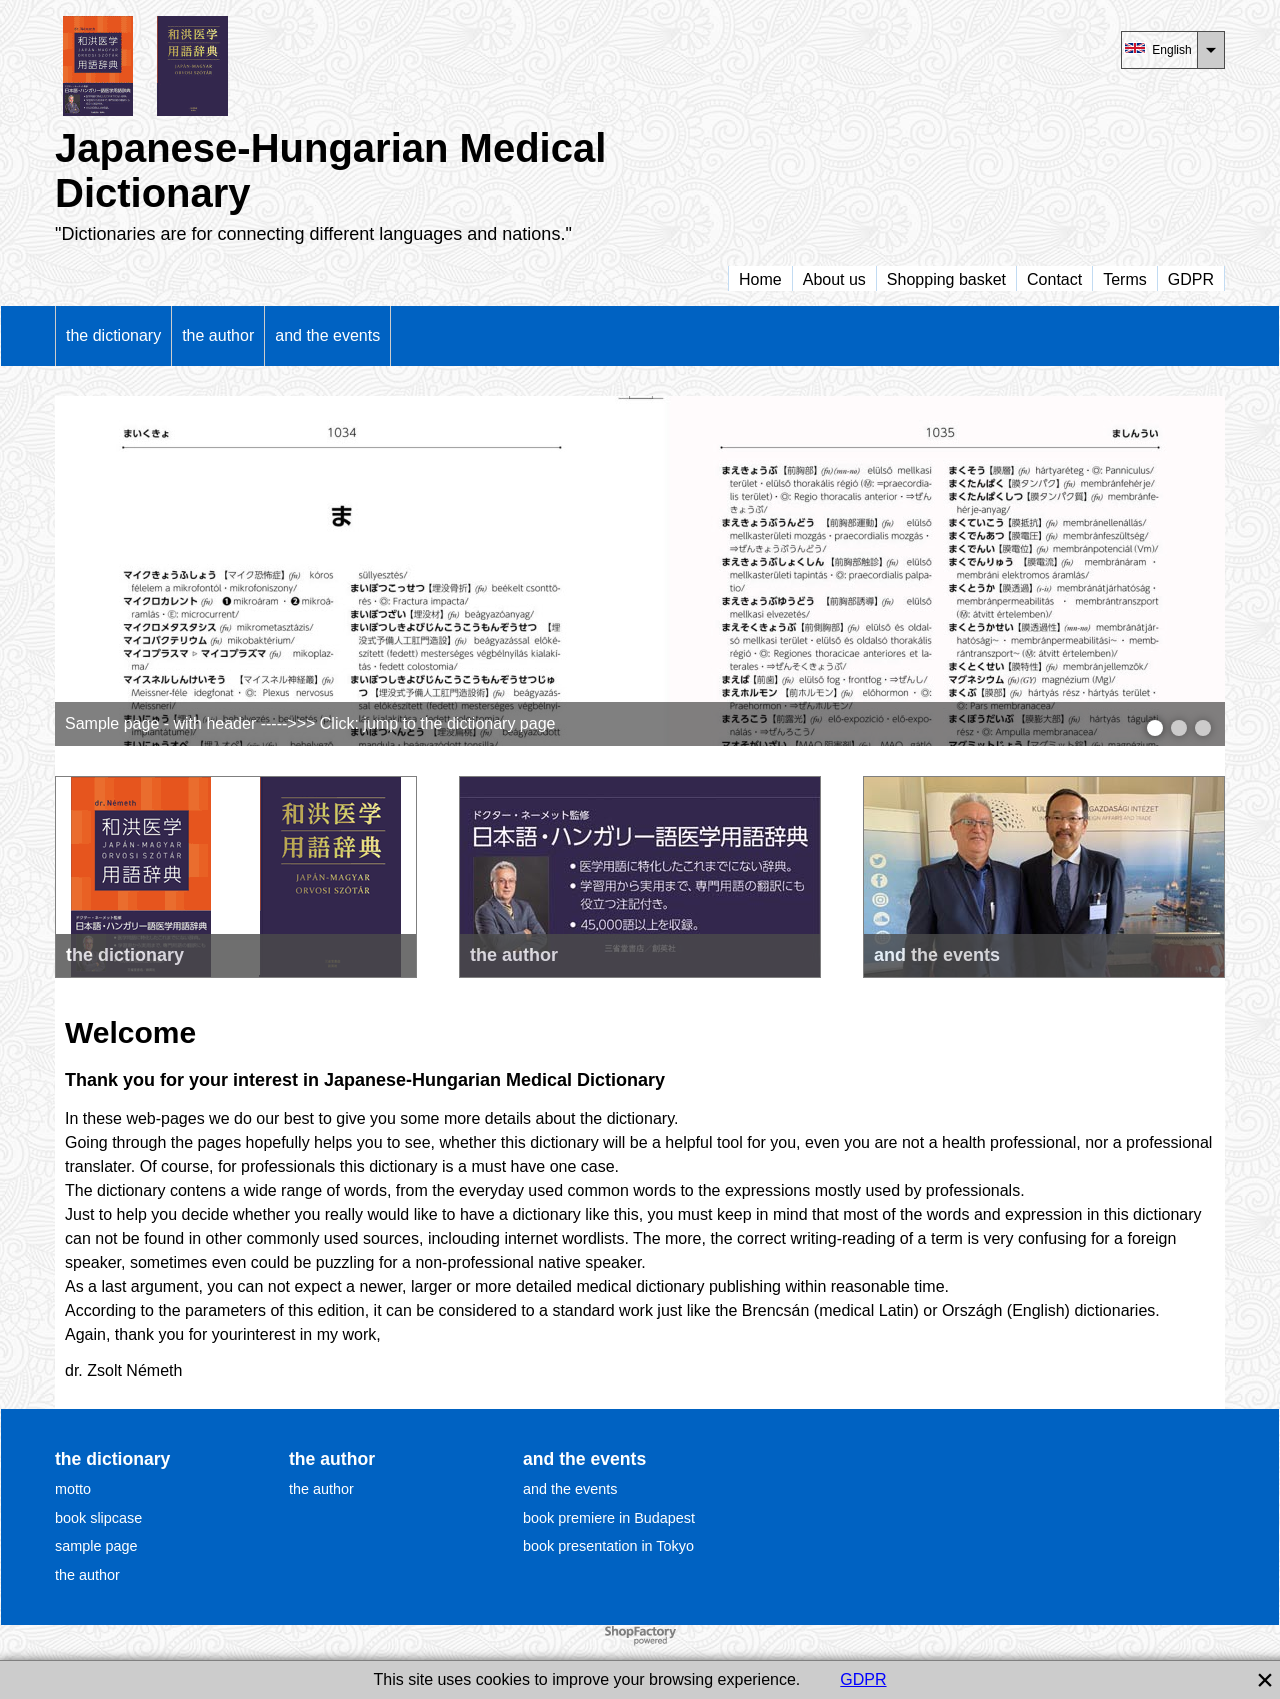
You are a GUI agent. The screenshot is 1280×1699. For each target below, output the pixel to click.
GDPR (863, 1679)
